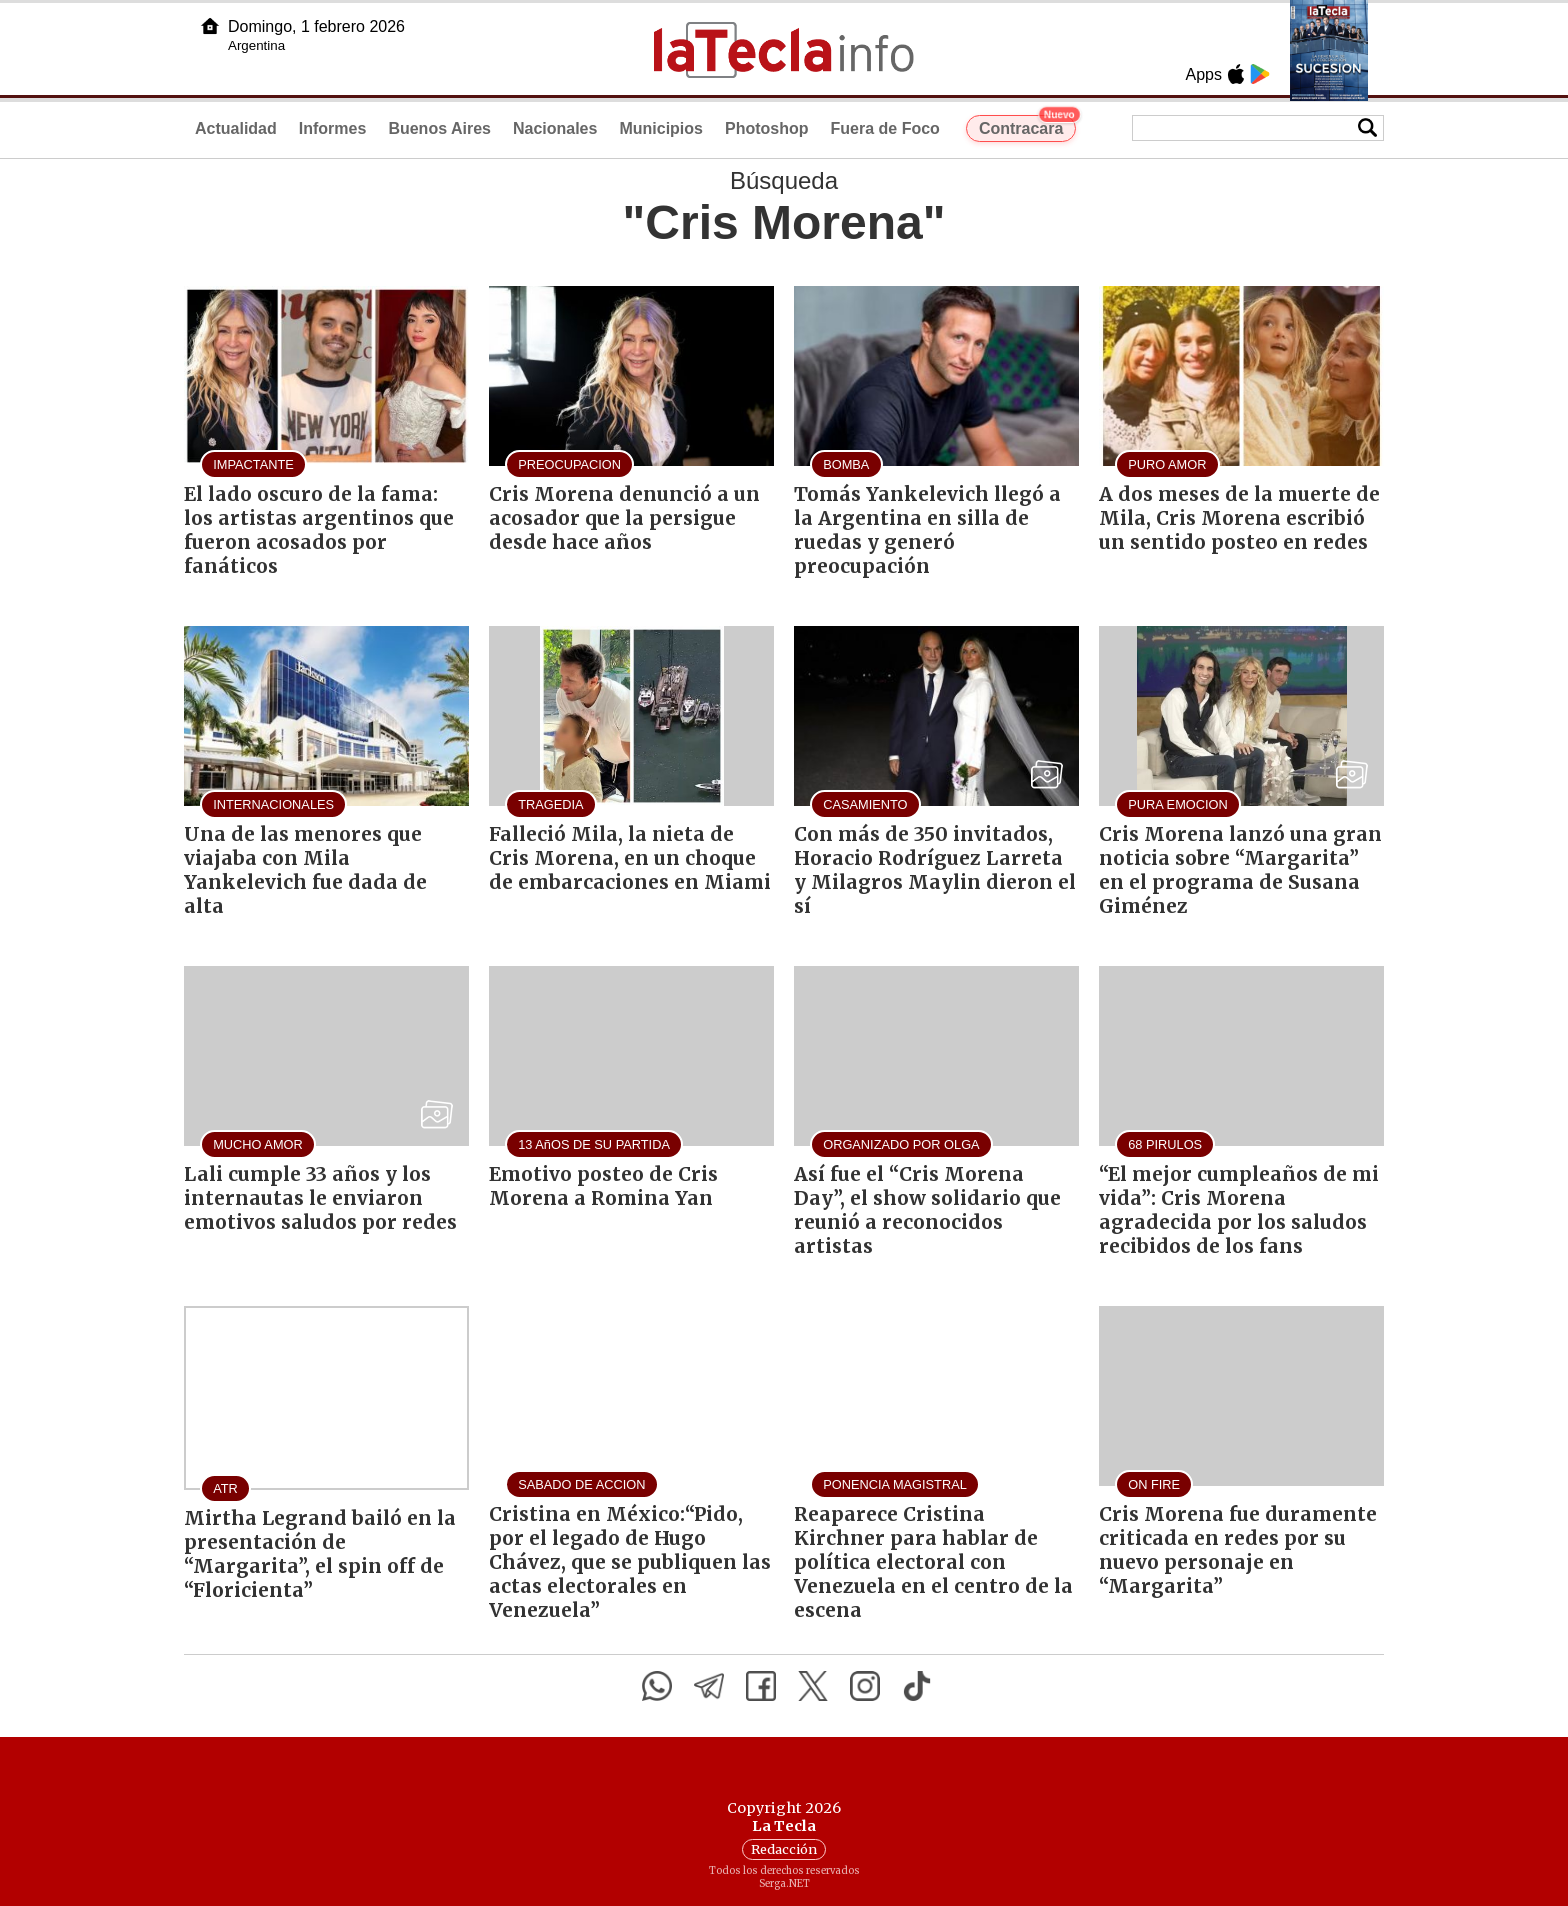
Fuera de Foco (885, 128)
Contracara (1027, 126)
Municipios (661, 128)
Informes (333, 128)
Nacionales (555, 128)
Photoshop (767, 128)
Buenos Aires (439, 128)
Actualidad (236, 128)
